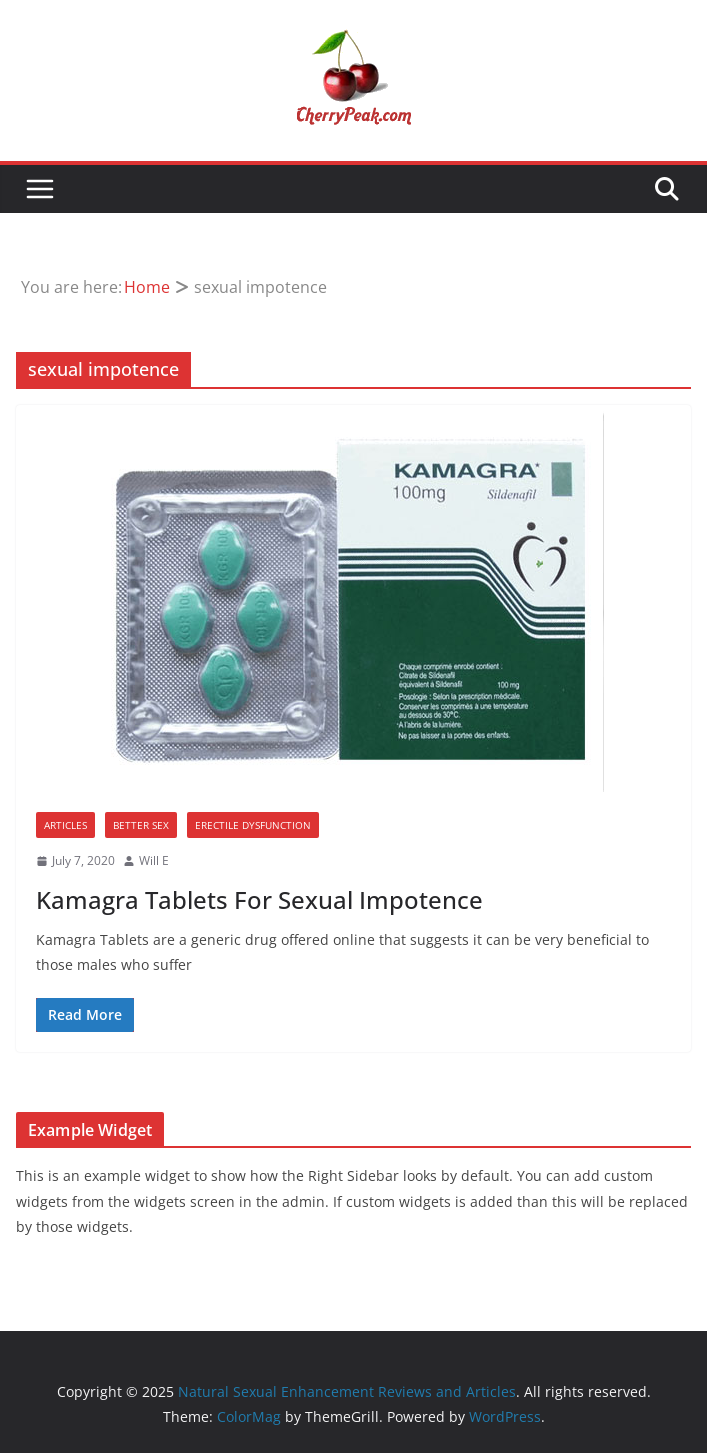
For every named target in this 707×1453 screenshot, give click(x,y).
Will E (154, 860)
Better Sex (141, 825)
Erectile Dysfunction (253, 825)
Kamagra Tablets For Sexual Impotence (259, 899)
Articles (65, 825)
